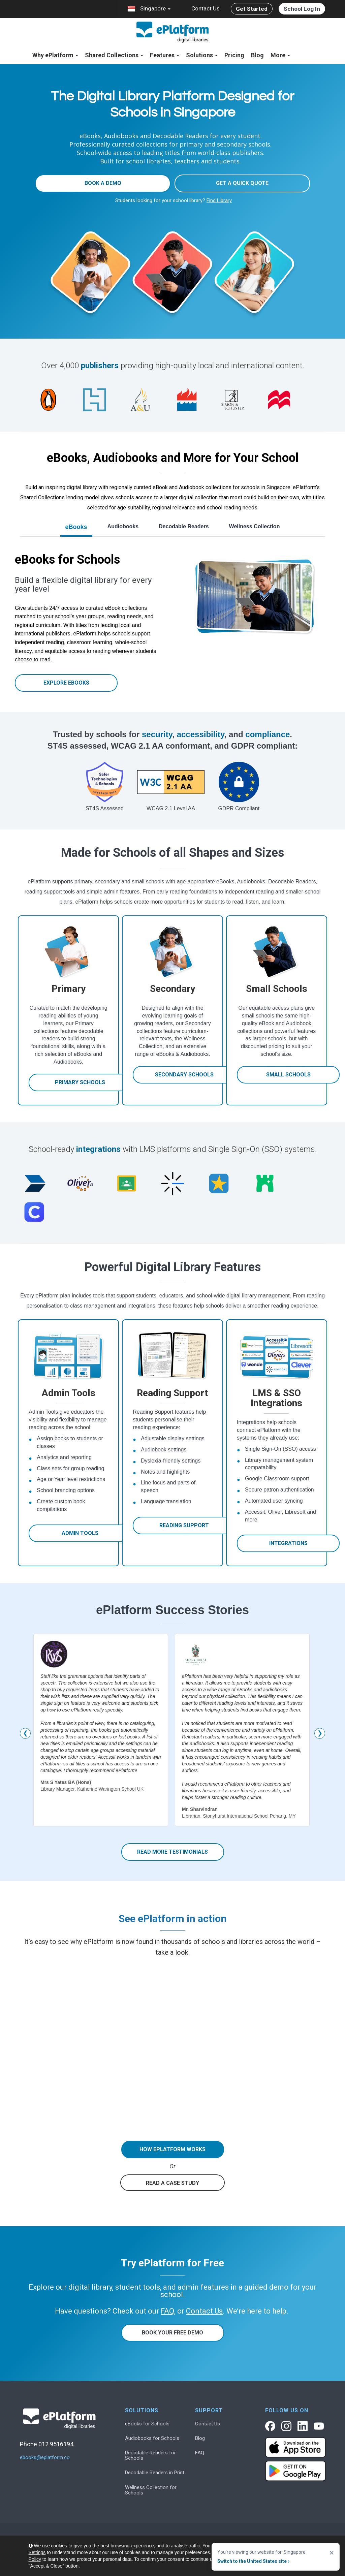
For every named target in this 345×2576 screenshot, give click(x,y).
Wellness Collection (254, 526)
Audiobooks (122, 526)
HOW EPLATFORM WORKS (172, 2149)
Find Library (219, 200)
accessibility (200, 734)
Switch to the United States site (253, 2561)
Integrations (288, 1543)
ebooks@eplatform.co (45, 2457)
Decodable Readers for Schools (150, 2455)
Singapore (148, 9)
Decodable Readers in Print (154, 2472)
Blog (257, 55)
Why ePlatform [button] (55, 55)
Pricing (234, 55)
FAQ (199, 2452)
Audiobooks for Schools (152, 2438)
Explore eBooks (66, 683)
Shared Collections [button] (114, 55)
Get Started (252, 8)
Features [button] (164, 55)
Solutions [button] (202, 55)
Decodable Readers (184, 526)
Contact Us (205, 8)
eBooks (76, 527)
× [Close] (332, 2553)
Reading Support (184, 1525)
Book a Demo (103, 183)
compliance (267, 734)
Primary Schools (80, 1082)
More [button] (280, 55)
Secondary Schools (184, 1074)
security (157, 734)
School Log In (302, 8)
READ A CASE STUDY (172, 2183)
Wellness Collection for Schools (151, 2490)
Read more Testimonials (172, 1852)
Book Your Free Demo (172, 2332)
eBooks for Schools (147, 2423)
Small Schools (288, 1074)
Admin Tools (80, 1533)
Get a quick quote (242, 183)
